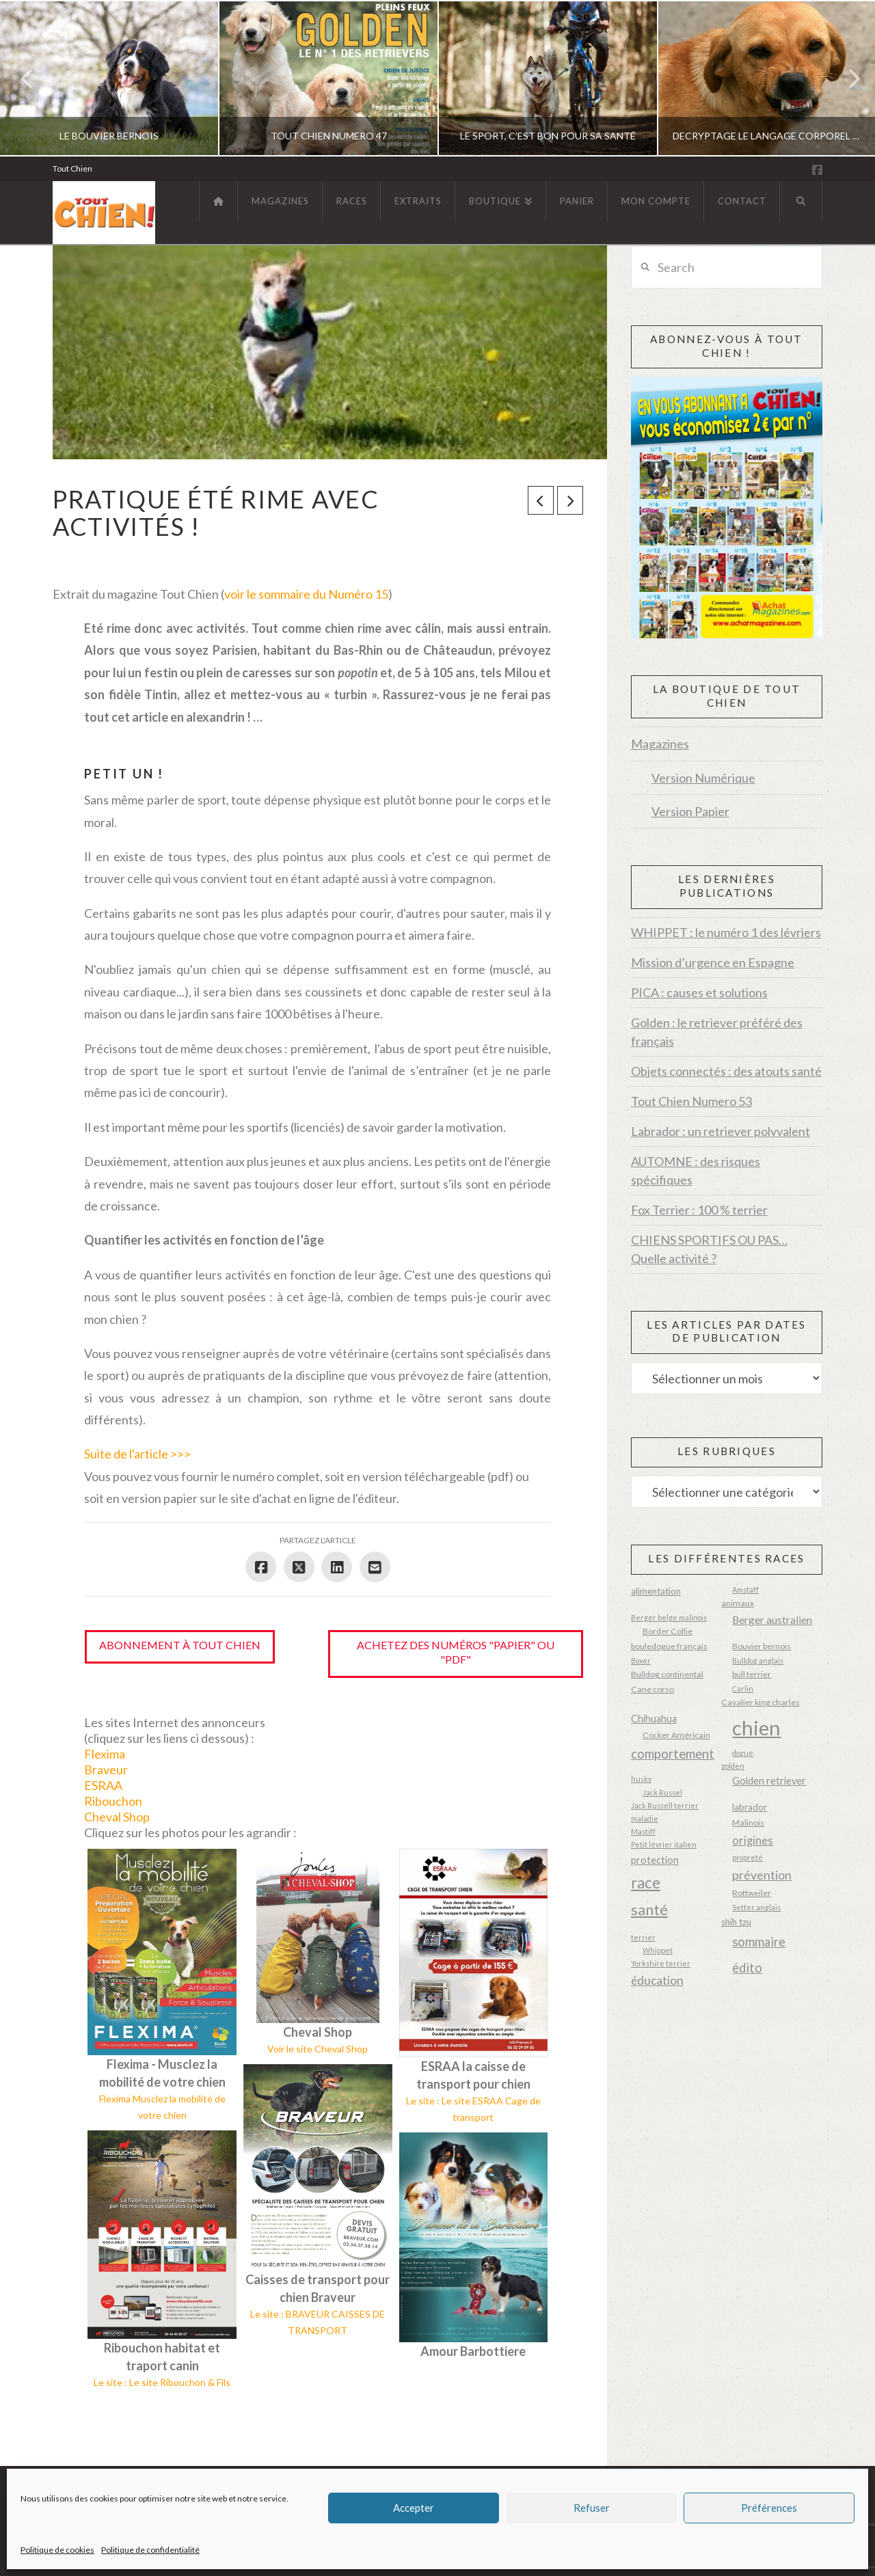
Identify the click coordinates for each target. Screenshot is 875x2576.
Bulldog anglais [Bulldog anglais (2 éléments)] (757, 1660)
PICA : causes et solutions (699, 992)
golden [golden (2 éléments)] (732, 1765)
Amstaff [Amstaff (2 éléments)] (745, 1589)
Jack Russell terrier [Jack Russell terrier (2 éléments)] (665, 1805)
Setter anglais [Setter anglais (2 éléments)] (756, 1907)
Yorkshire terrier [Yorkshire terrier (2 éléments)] (660, 1963)
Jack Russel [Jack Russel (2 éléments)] (662, 1792)
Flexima (104, 1753)
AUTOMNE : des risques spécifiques (695, 1170)
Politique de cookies (57, 2550)
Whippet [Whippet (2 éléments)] (658, 1950)
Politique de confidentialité (150, 2550)
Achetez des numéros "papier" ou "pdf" (455, 1652)
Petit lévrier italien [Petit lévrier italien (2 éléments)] (664, 1844)
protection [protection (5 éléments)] (655, 1860)
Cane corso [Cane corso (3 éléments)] (652, 1689)
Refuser (592, 2508)
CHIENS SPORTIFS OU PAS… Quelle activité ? (709, 1249)
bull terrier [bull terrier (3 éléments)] (751, 1674)
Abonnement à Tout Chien (179, 1644)
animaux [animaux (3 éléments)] (737, 1603)
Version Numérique (703, 777)
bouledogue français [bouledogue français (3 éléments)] (669, 1646)
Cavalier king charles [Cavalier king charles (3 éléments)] (760, 1702)
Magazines (660, 743)
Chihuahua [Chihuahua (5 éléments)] (654, 1718)
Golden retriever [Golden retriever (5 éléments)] (769, 1781)
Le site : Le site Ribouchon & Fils (162, 2382)
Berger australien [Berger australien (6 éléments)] (772, 1620)
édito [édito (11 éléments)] (747, 1967)
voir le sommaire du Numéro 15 (306, 593)
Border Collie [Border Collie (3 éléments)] (667, 1631)
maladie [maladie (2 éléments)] (644, 1818)
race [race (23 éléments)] (645, 1882)
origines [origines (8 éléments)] (752, 1840)
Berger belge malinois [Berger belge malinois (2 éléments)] (669, 1617)
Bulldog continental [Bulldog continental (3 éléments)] (667, 1674)
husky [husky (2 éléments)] (641, 1778)
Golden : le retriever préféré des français (717, 1031)
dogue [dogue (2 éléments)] (742, 1752)
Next (846, 78)
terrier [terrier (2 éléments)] (643, 1937)
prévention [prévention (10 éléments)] (762, 1874)
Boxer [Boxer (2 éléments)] (641, 1660)
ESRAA (103, 1785)
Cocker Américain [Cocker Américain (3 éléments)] (676, 1735)
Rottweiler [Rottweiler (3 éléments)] (751, 1893)
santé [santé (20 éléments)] (649, 1910)
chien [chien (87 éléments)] (756, 1727)
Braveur (106, 1769)
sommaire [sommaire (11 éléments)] (758, 1941)
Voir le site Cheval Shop (317, 2049)
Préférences (769, 2508)
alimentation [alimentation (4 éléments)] (656, 1591)
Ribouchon (113, 1800)
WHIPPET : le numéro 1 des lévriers (726, 932)
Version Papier (690, 811)
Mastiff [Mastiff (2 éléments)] (643, 1831)
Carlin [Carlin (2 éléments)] (742, 1688)
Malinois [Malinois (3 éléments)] (748, 1822)
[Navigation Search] (801, 201)
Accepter (413, 2508)
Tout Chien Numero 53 (691, 1101)
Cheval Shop (117, 1816)
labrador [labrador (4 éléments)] (749, 1807)
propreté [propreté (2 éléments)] (747, 1857)
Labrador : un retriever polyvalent (720, 1131)
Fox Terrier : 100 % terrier (699, 1209)
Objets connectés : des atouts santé (726, 1071)
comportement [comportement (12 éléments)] (672, 1753)
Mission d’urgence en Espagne (712, 962)
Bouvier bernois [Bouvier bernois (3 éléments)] (761, 1646)
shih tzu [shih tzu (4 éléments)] (736, 1921)
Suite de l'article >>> (137, 1453)
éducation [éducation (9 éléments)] (657, 1980)
